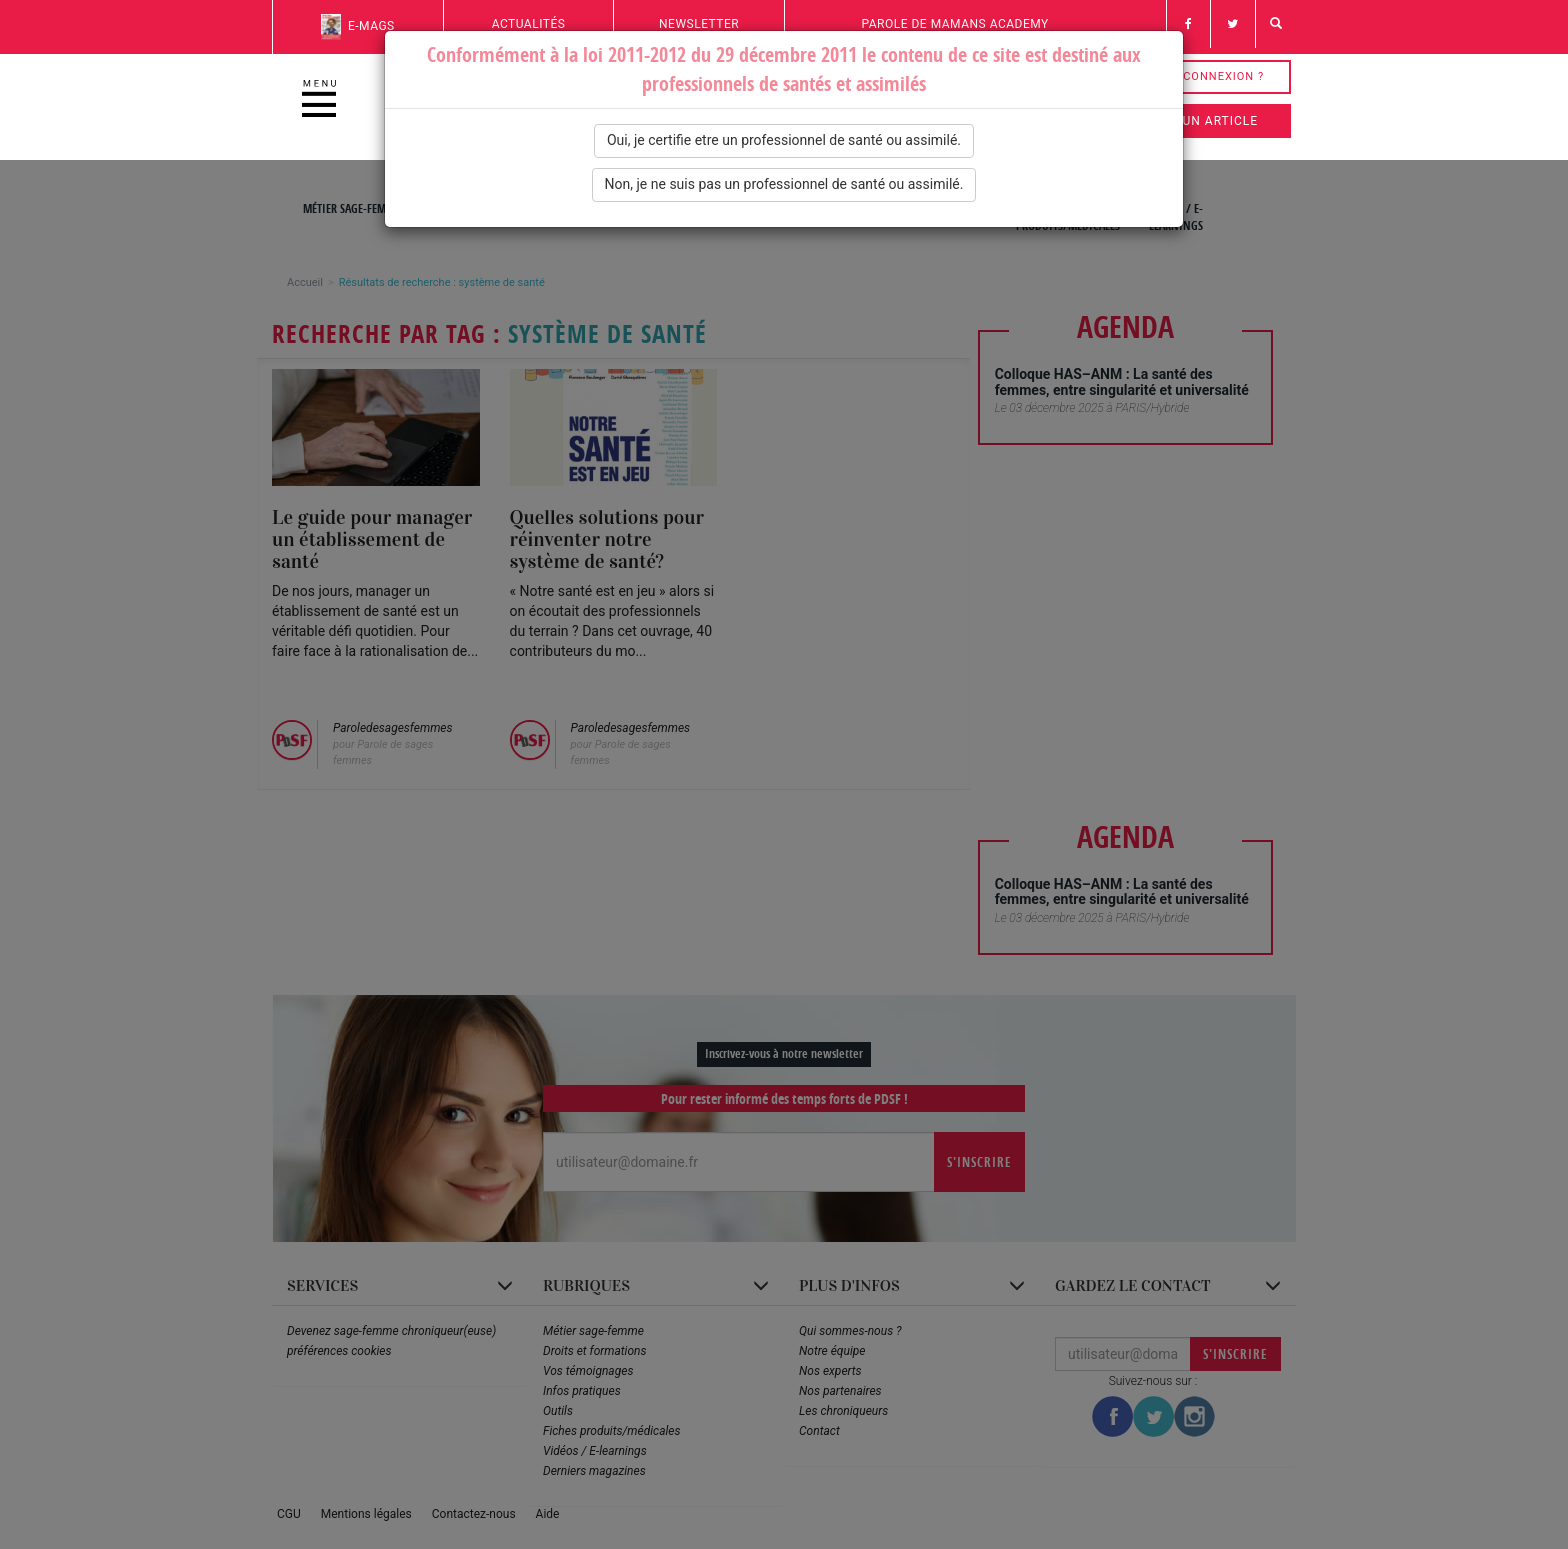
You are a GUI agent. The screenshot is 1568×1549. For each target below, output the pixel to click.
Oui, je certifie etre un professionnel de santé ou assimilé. (784, 140)
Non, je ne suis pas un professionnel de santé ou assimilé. (784, 184)
